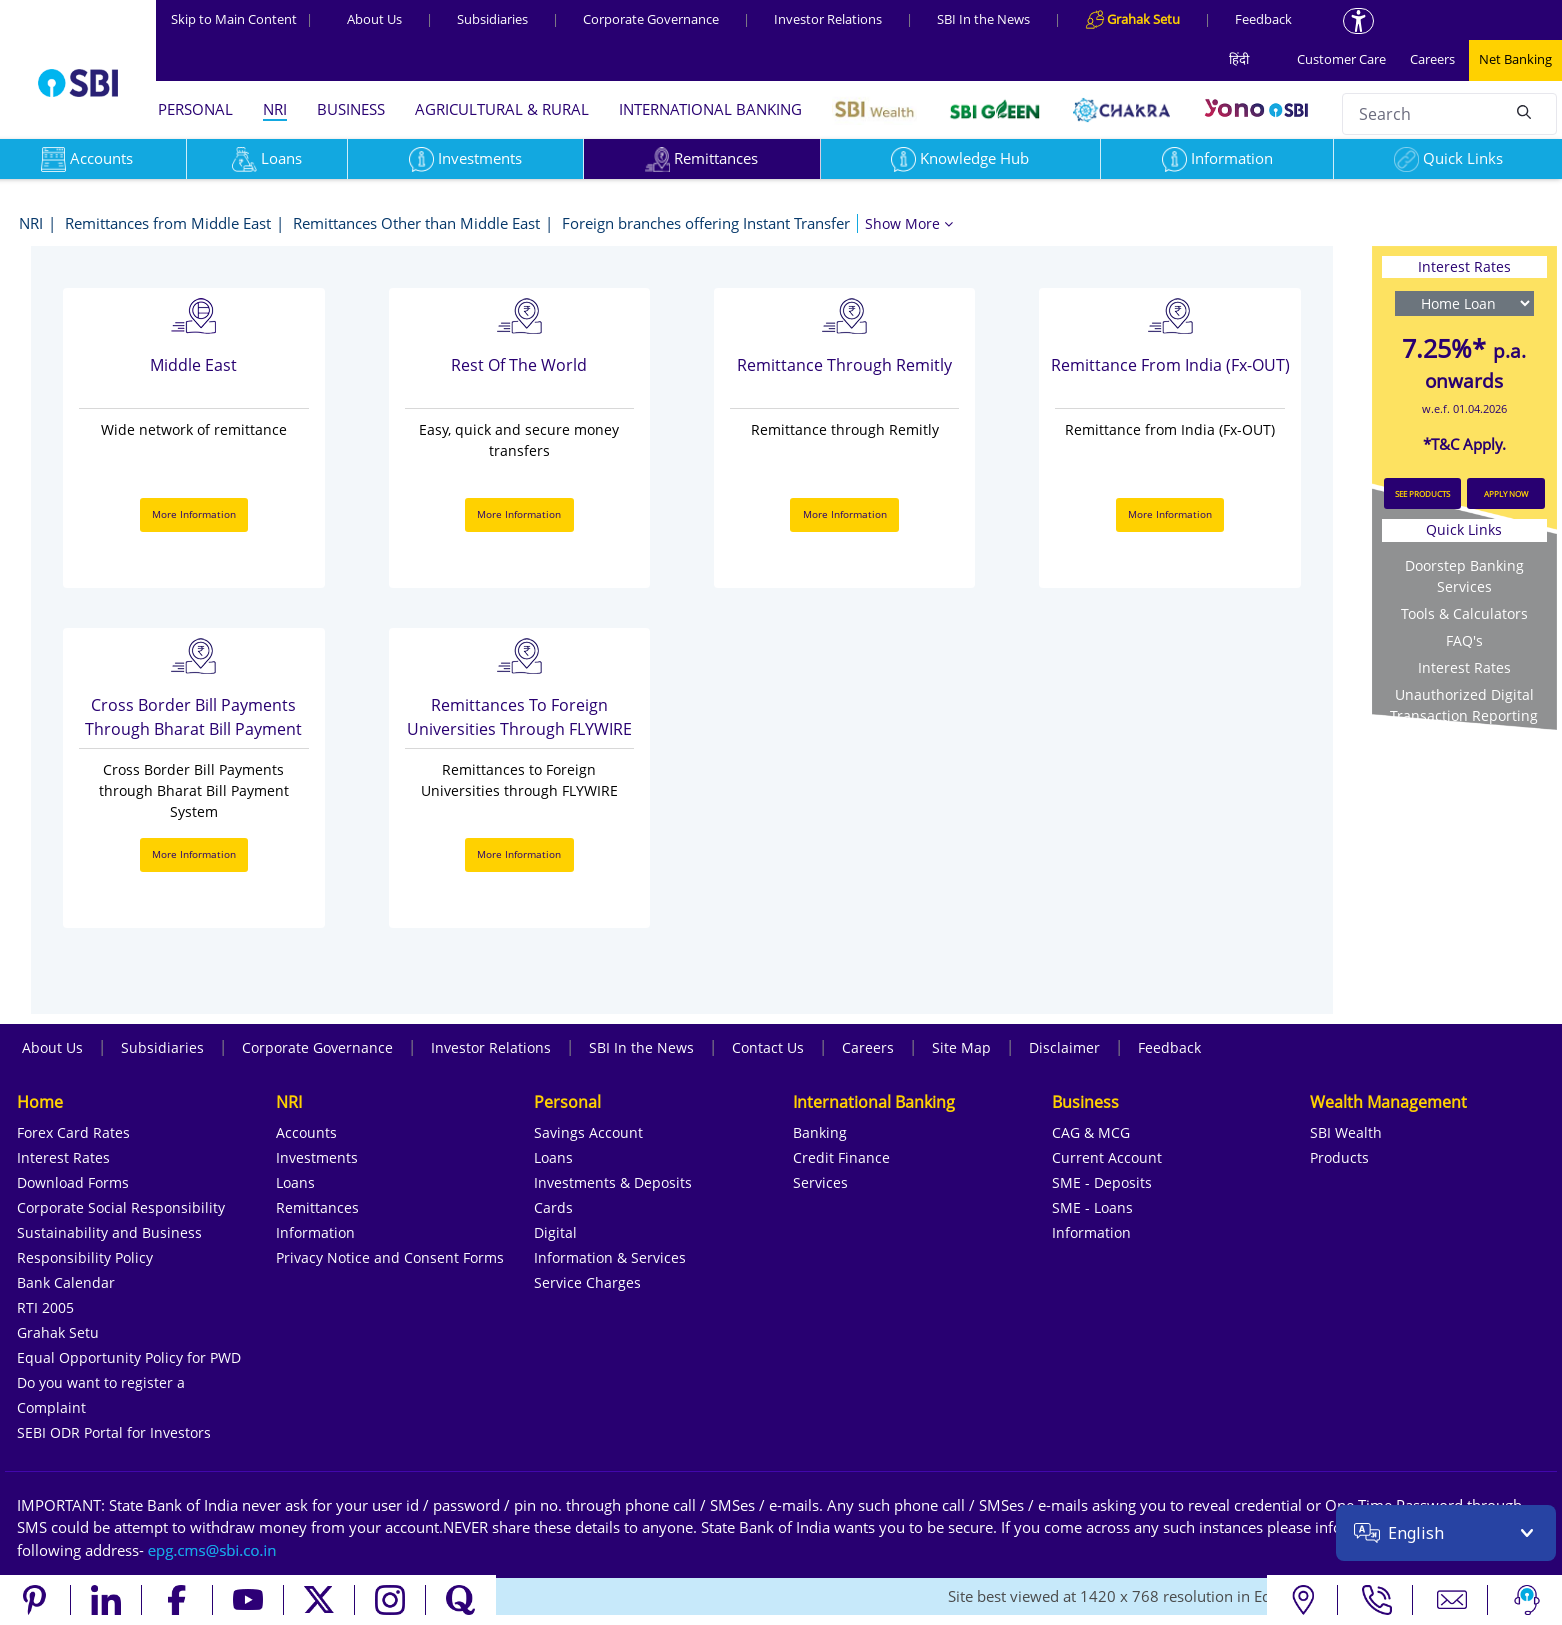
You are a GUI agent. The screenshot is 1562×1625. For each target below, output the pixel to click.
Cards (553, 1207)
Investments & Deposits (613, 1182)
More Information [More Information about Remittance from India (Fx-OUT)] (1170, 514)
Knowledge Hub (960, 158)
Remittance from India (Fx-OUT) (1170, 365)
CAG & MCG (1091, 1132)
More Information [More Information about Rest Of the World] (519, 514)
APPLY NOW (1506, 493)
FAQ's (1464, 640)
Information (1217, 158)
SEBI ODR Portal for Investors (114, 1432)
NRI (275, 109)
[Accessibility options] (1358, 21)
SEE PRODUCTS (1422, 493)
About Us (374, 19)
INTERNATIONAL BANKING (710, 109)
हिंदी (1239, 59)
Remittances (701, 158)
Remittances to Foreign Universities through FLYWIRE (519, 717)
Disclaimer (1064, 1047)
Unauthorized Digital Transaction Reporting (1464, 705)
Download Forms (73, 1182)
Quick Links (1448, 158)
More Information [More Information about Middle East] (194, 514)
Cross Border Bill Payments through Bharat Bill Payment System (193, 718)
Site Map (961, 1047)
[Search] (1524, 111)
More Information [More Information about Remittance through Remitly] (845, 514)
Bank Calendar (66, 1282)
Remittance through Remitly (844, 365)
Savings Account (588, 1132)
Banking (820, 1132)
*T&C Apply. (1464, 444)
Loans (267, 158)
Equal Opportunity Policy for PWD (129, 1357)
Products (1339, 1157)
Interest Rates (1464, 667)
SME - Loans (1092, 1207)
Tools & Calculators (1464, 613)
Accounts (306, 1132)
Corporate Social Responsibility (121, 1207)
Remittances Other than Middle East (416, 223)
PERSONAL (195, 109)
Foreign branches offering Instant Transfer (706, 223)
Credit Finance (841, 1157)
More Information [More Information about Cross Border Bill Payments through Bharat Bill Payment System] (194, 854)
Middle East (193, 365)
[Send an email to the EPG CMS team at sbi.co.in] (213, 1550)
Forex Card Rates (73, 1132)
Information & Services (610, 1257)
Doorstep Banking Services (1464, 576)
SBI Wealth (1346, 1132)
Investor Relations (828, 19)
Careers (1432, 59)
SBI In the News (983, 19)
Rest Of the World (519, 365)
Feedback (1263, 19)
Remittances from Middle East (168, 223)
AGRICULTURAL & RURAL (502, 109)
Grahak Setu (58, 1332)
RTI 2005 (45, 1307)
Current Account (1107, 1157)
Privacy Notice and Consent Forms (390, 1257)
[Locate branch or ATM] (1302, 1600)
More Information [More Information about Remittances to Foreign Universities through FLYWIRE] (519, 854)
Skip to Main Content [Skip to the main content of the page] (242, 19)
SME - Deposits (1102, 1182)
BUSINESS (351, 109)
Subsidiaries (492, 19)
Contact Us (768, 1047)
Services (820, 1182)
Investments (465, 158)
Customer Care (1341, 59)
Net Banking (1515, 59)
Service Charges (587, 1282)
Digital (555, 1232)
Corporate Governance (651, 19)
